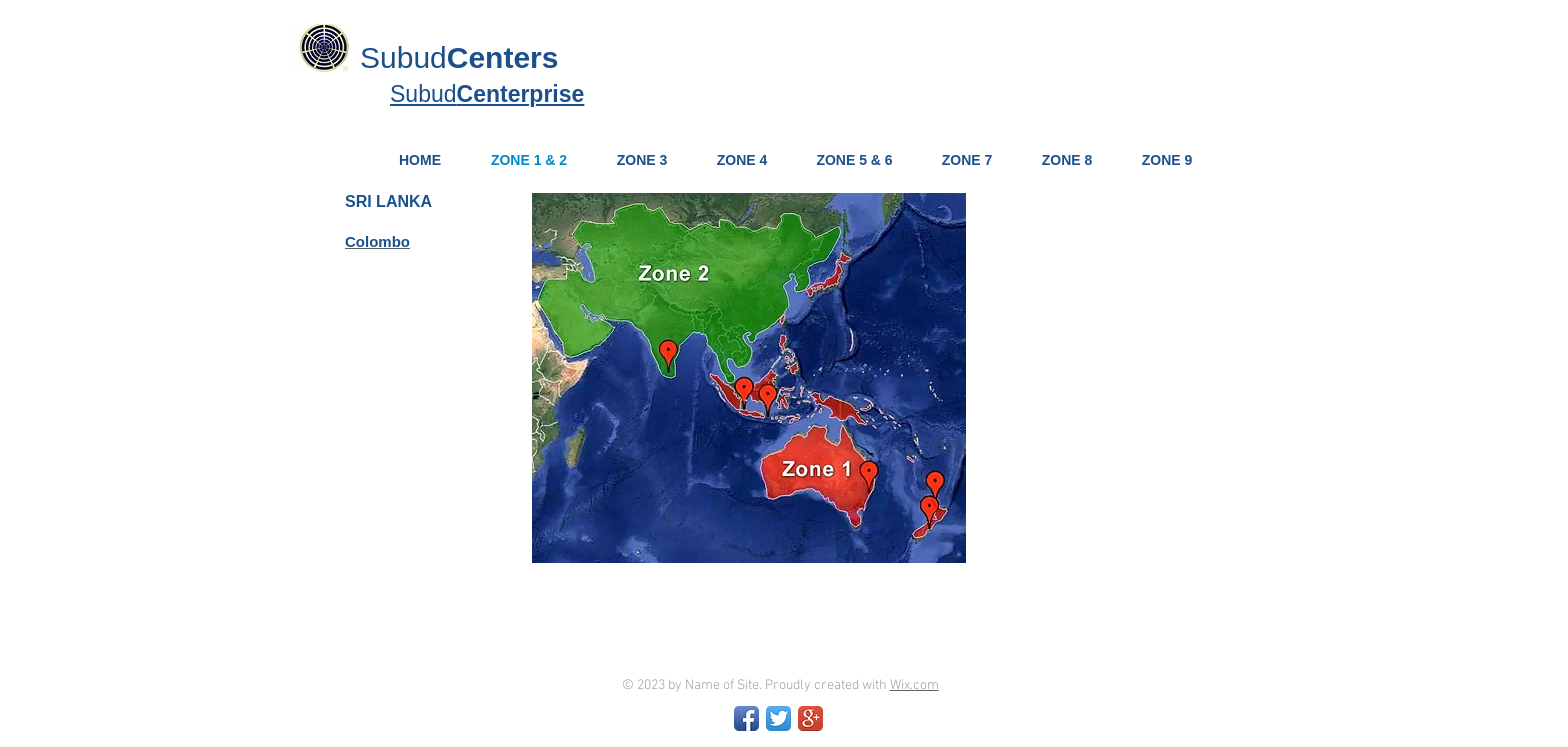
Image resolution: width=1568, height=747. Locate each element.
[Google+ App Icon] (810, 718)
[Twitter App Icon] (778, 718)
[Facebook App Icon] (746, 718)
